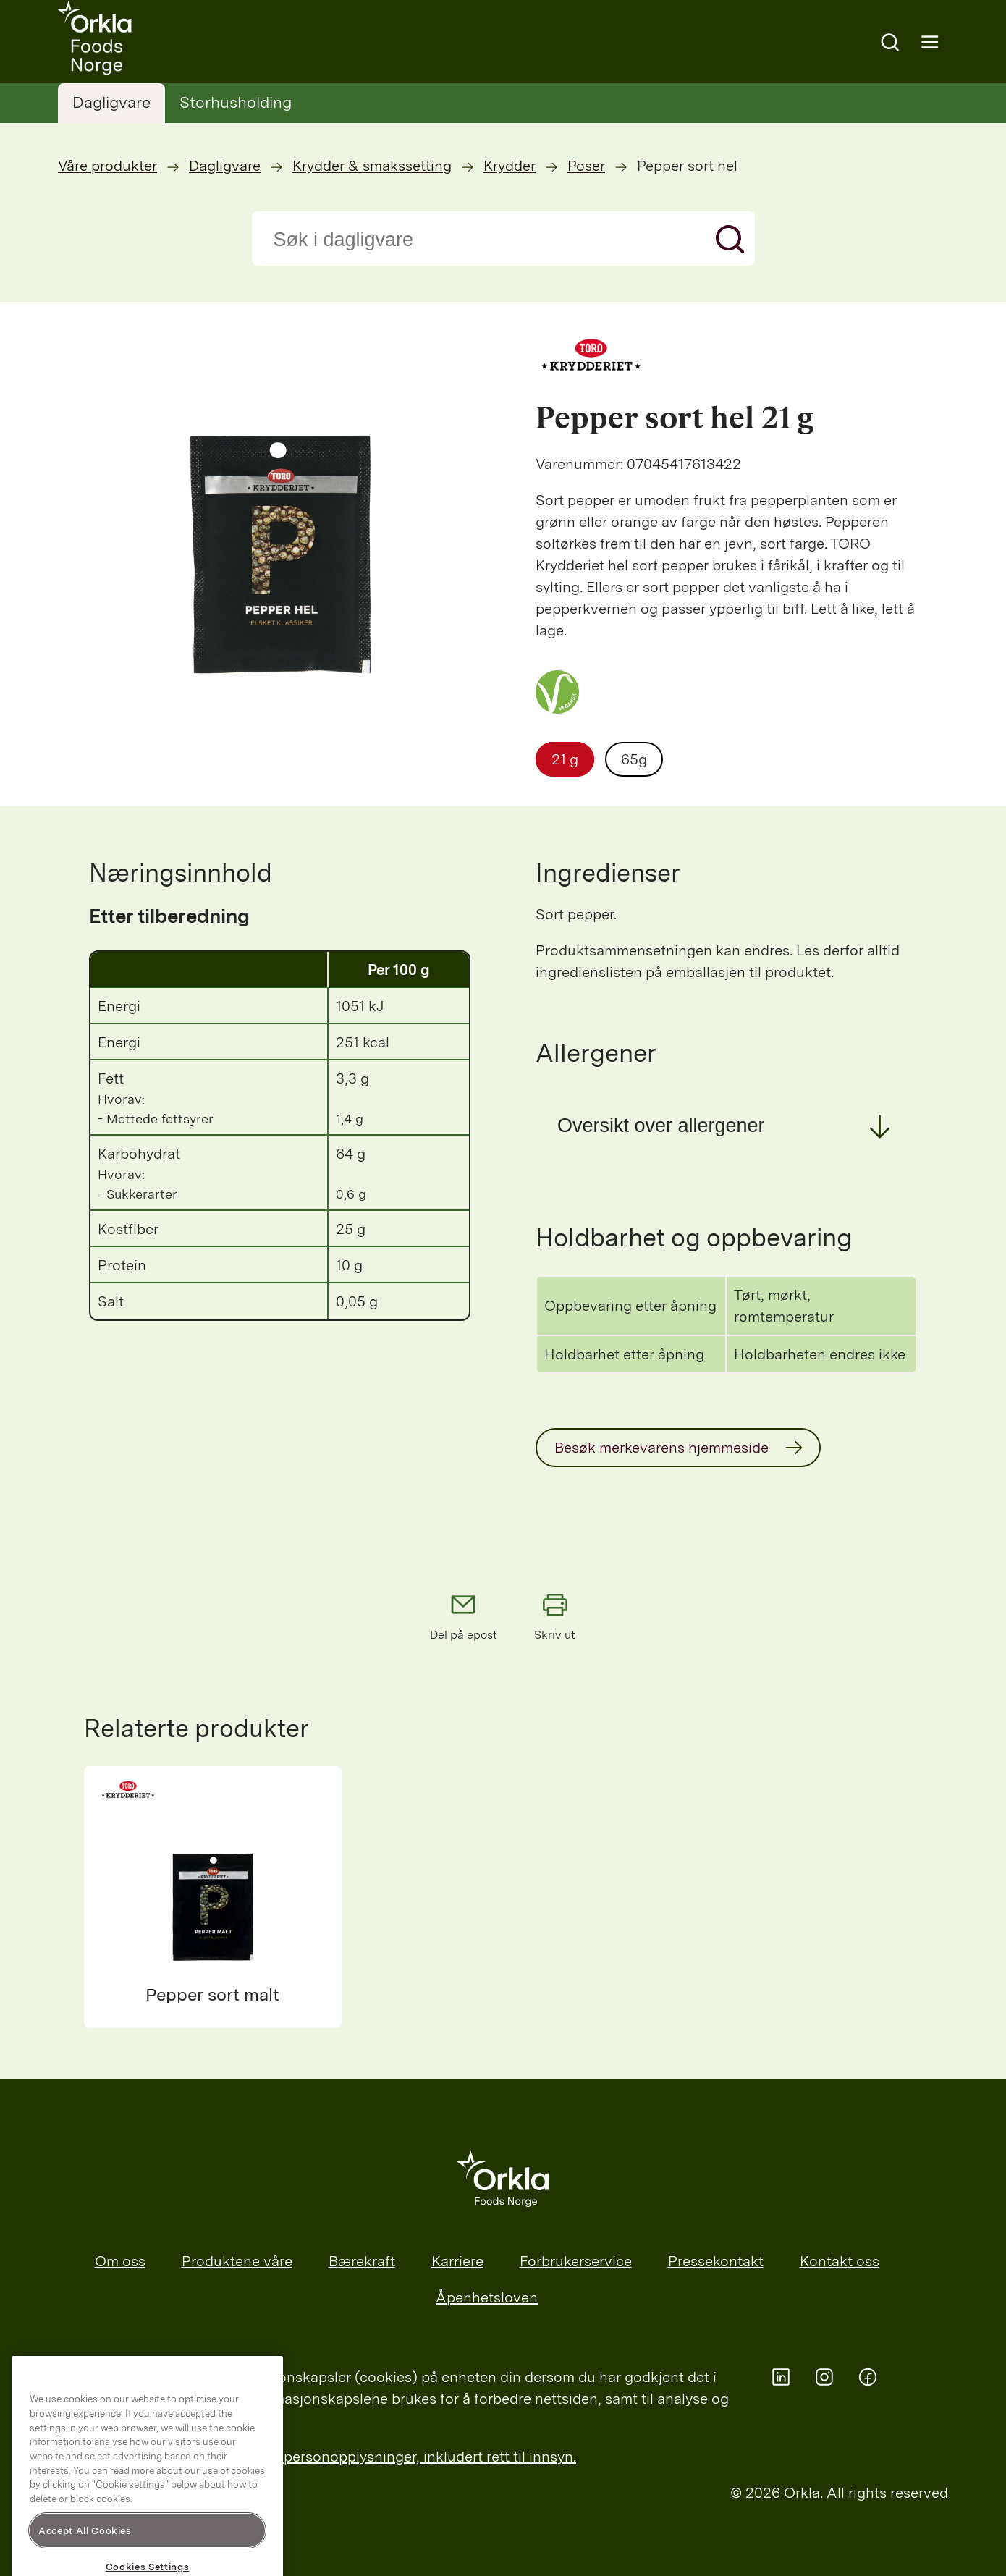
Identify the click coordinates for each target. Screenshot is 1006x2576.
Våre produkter (107, 165)
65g (634, 759)
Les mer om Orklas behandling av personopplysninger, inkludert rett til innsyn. (317, 2456)
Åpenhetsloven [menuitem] (487, 2297)
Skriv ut (555, 1616)
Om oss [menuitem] (120, 2261)
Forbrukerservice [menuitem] (576, 2261)
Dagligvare (111, 102)
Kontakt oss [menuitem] (839, 2261)
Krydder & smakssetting (372, 165)
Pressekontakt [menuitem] (716, 2261)
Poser (586, 165)
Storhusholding (235, 102)
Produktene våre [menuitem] (237, 2261)
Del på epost (463, 1616)
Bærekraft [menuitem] (362, 2261)
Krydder (509, 165)
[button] (726, 1125)
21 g (564, 759)
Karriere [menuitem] (457, 2261)
